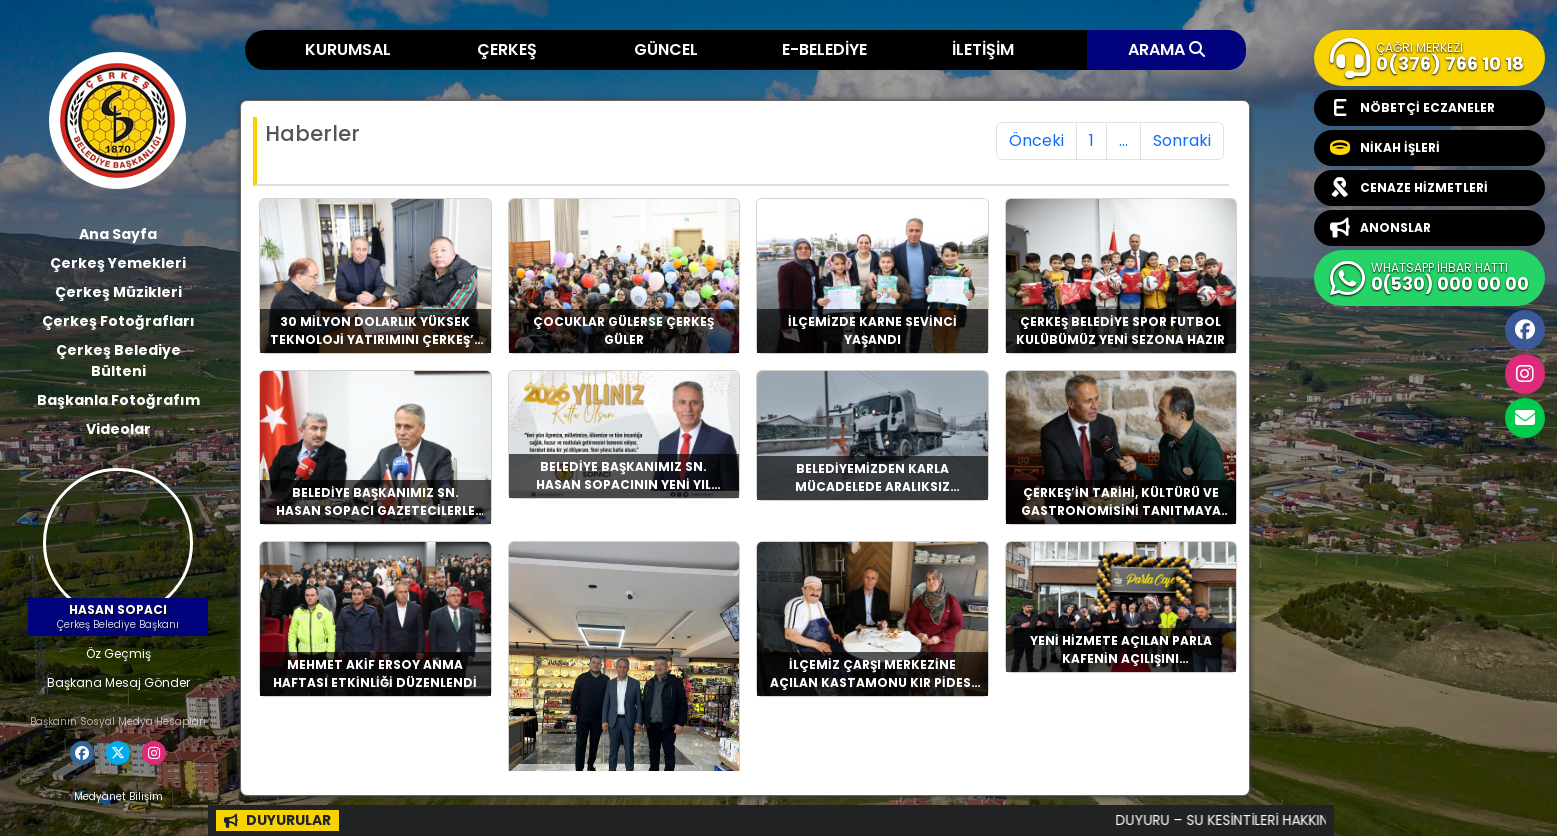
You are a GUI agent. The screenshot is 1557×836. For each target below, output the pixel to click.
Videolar (118, 429)
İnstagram (1525, 374)
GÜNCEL (666, 49)
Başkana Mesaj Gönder (118, 682)
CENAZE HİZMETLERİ (1409, 188)
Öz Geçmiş (118, 653)
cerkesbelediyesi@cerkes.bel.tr (1525, 418)
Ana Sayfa (118, 234)
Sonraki (1182, 140)
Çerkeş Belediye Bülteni (118, 360)
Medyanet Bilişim (118, 796)
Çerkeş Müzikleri (118, 292)
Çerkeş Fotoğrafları (118, 321)
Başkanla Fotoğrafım (118, 400)
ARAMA (1166, 49)
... (1123, 140)
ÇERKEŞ (507, 49)
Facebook (1525, 330)
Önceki (1036, 140)
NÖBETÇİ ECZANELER (1412, 108)
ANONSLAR (1380, 228)
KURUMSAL (348, 49)
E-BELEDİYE (824, 49)
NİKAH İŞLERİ (1385, 148)
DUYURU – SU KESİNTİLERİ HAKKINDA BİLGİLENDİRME (1301, 820)
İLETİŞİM (983, 49)
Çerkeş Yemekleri (118, 263)
